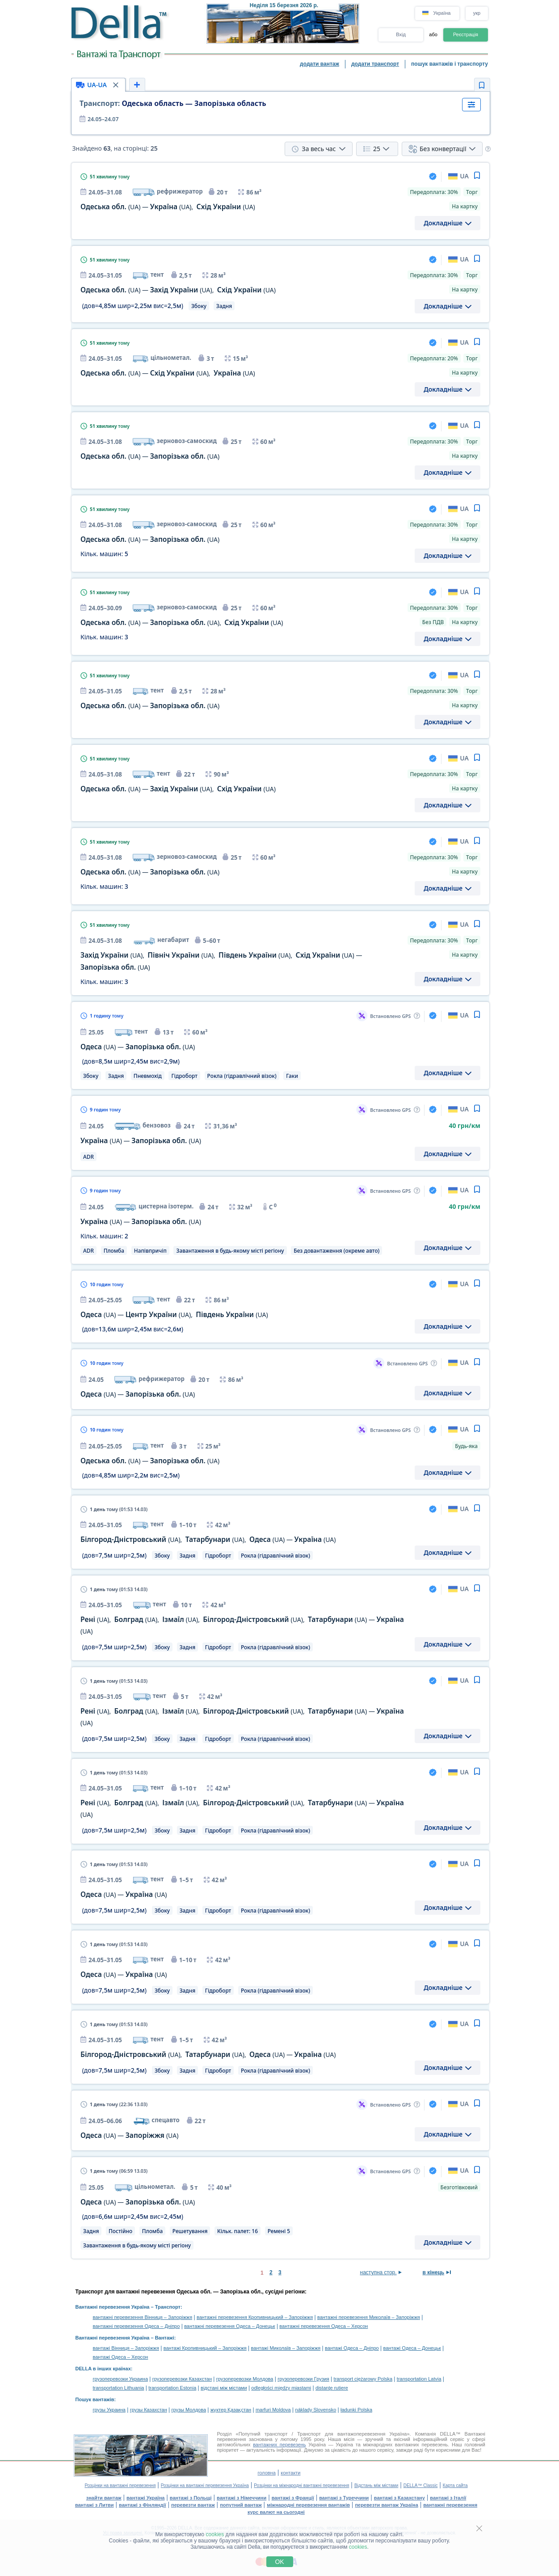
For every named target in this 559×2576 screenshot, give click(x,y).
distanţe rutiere (331, 2387)
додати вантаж (319, 64)
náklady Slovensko (315, 2409)
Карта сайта (455, 2485)
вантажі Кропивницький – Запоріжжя (205, 2348)
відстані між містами (224, 2387)
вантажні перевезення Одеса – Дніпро (136, 2326)
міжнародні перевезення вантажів (308, 2505)
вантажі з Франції (293, 2497)
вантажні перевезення (450, 2505)
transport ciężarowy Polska (363, 2379)
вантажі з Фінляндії (142, 2505)
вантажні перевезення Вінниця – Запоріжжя (143, 2317)
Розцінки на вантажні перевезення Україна (205, 2485)
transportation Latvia (419, 2379)
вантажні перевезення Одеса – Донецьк (229, 2326)
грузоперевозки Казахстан (182, 2379)
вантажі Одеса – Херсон (120, 2357)
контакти (290, 2472)
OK (279, 2561)
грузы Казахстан (148, 2409)
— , (167, 207)
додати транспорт (375, 64)
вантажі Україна (145, 2497)
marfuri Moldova (273, 2409)
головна (266, 2472)
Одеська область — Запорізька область (173, 103)
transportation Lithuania (118, 2387)
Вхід (401, 34)
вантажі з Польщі (191, 2497)
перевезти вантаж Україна (386, 2505)
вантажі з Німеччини (241, 2497)
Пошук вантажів (95, 2399)
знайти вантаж (104, 2497)
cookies (215, 2534)
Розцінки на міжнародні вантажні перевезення (301, 2485)
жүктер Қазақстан (230, 2409)
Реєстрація (465, 34)
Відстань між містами (376, 2485)
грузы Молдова (189, 2409)
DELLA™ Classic (420, 2485)
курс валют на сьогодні (276, 2512)
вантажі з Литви (94, 2505)
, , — (208, 1539)
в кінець (434, 2272)
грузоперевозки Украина (120, 2379)
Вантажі (164, 2337)
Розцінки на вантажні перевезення (120, 2485)
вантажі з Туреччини (344, 2497)
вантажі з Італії (448, 2497)
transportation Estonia (172, 2387)
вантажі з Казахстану (399, 2497)
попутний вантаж (241, 2505)
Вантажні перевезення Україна (113, 2307)
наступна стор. (378, 2272)
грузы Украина (109, 2409)
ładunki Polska (356, 2409)
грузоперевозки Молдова (244, 2379)
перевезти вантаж (193, 2505)
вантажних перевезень (279, 2444)
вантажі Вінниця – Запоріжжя (126, 2348)
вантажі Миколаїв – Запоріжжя (286, 2348)
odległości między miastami (281, 2387)
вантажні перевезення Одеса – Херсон (323, 2326)
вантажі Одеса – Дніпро (352, 2348)
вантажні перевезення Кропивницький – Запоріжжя (255, 2317)
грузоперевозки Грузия (303, 2379)
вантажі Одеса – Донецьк (412, 2348)
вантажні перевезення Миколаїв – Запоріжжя (368, 2317)
